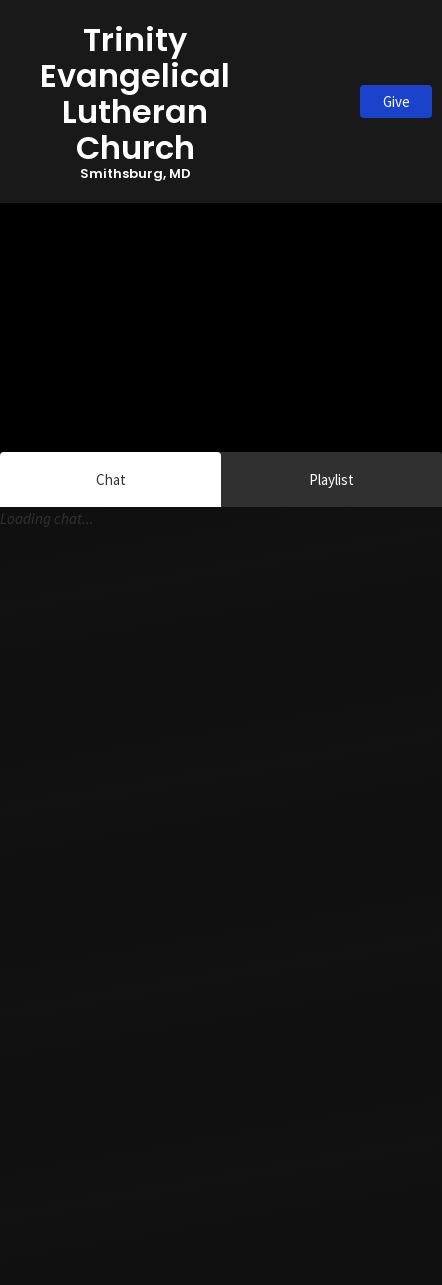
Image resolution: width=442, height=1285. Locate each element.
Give (396, 101)
